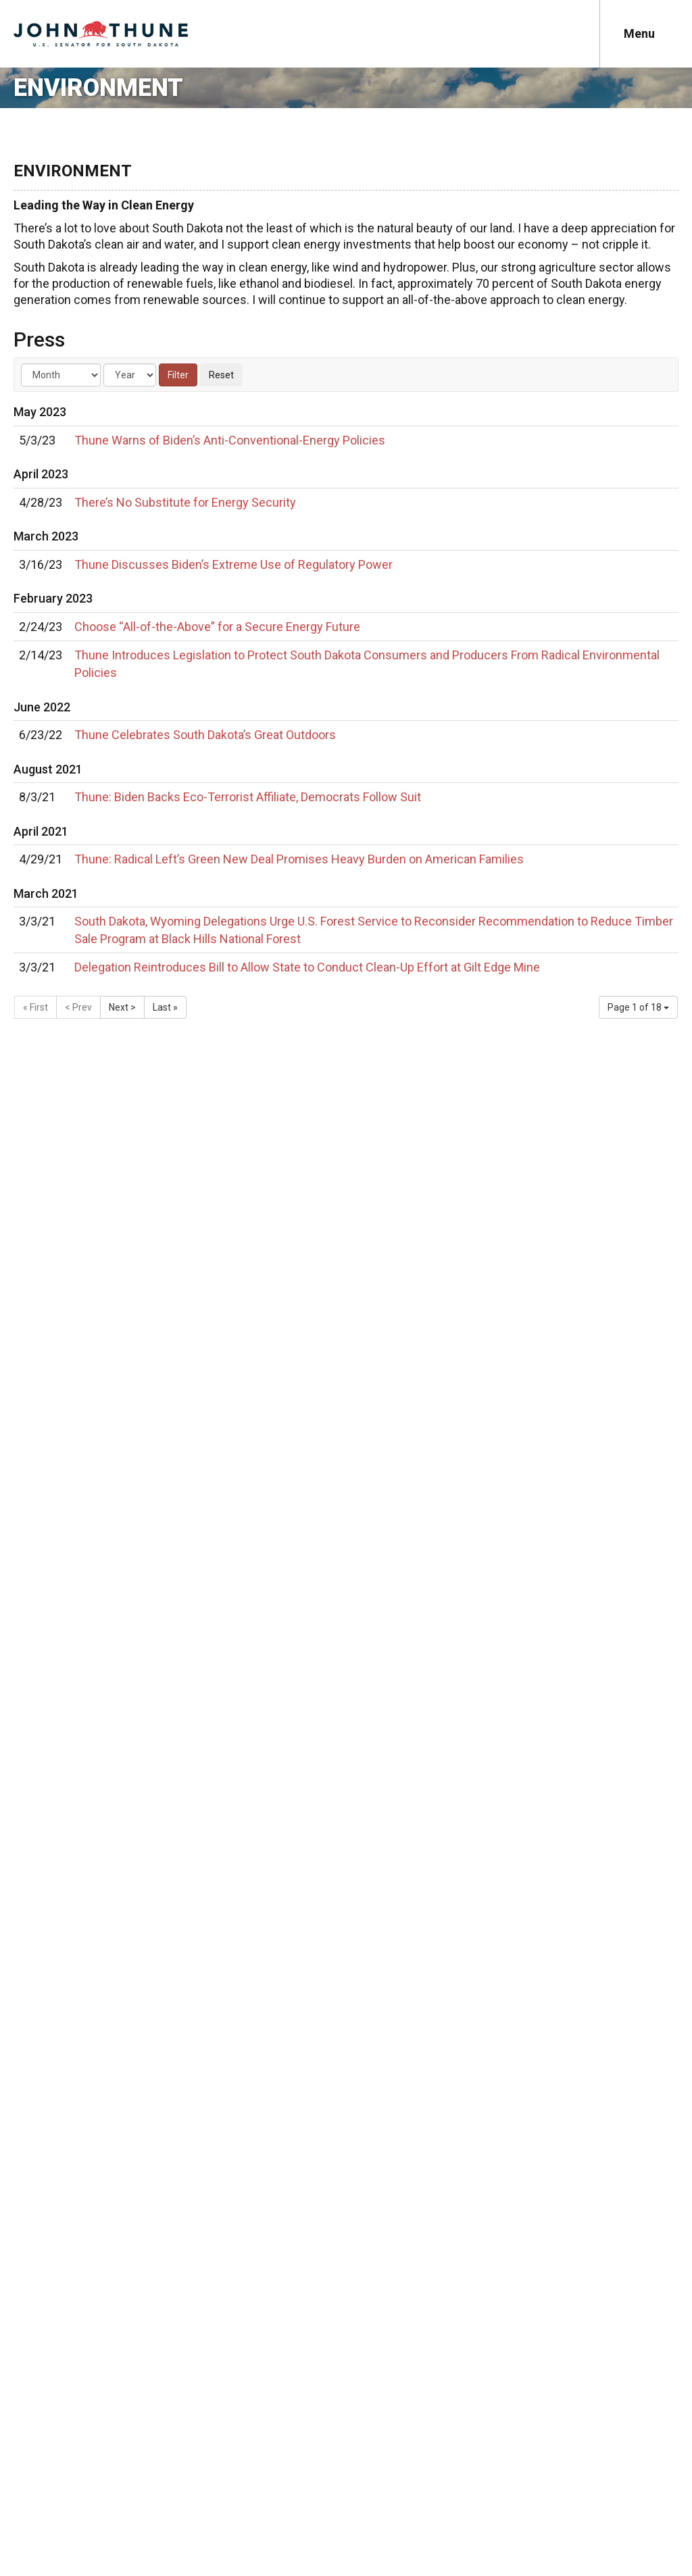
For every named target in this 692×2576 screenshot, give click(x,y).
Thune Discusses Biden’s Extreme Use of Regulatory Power (233, 564)
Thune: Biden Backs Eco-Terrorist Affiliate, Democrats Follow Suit (247, 797)
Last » (165, 1007)
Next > (122, 1007)
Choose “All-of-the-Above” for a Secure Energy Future (217, 627)
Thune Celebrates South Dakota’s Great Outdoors (205, 735)
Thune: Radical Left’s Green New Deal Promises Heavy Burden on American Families (299, 859)
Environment (98, 88)
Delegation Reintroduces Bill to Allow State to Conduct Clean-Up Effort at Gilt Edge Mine (307, 967)
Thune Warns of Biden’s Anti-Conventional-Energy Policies (229, 440)
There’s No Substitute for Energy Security (185, 502)
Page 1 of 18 (638, 1007)
